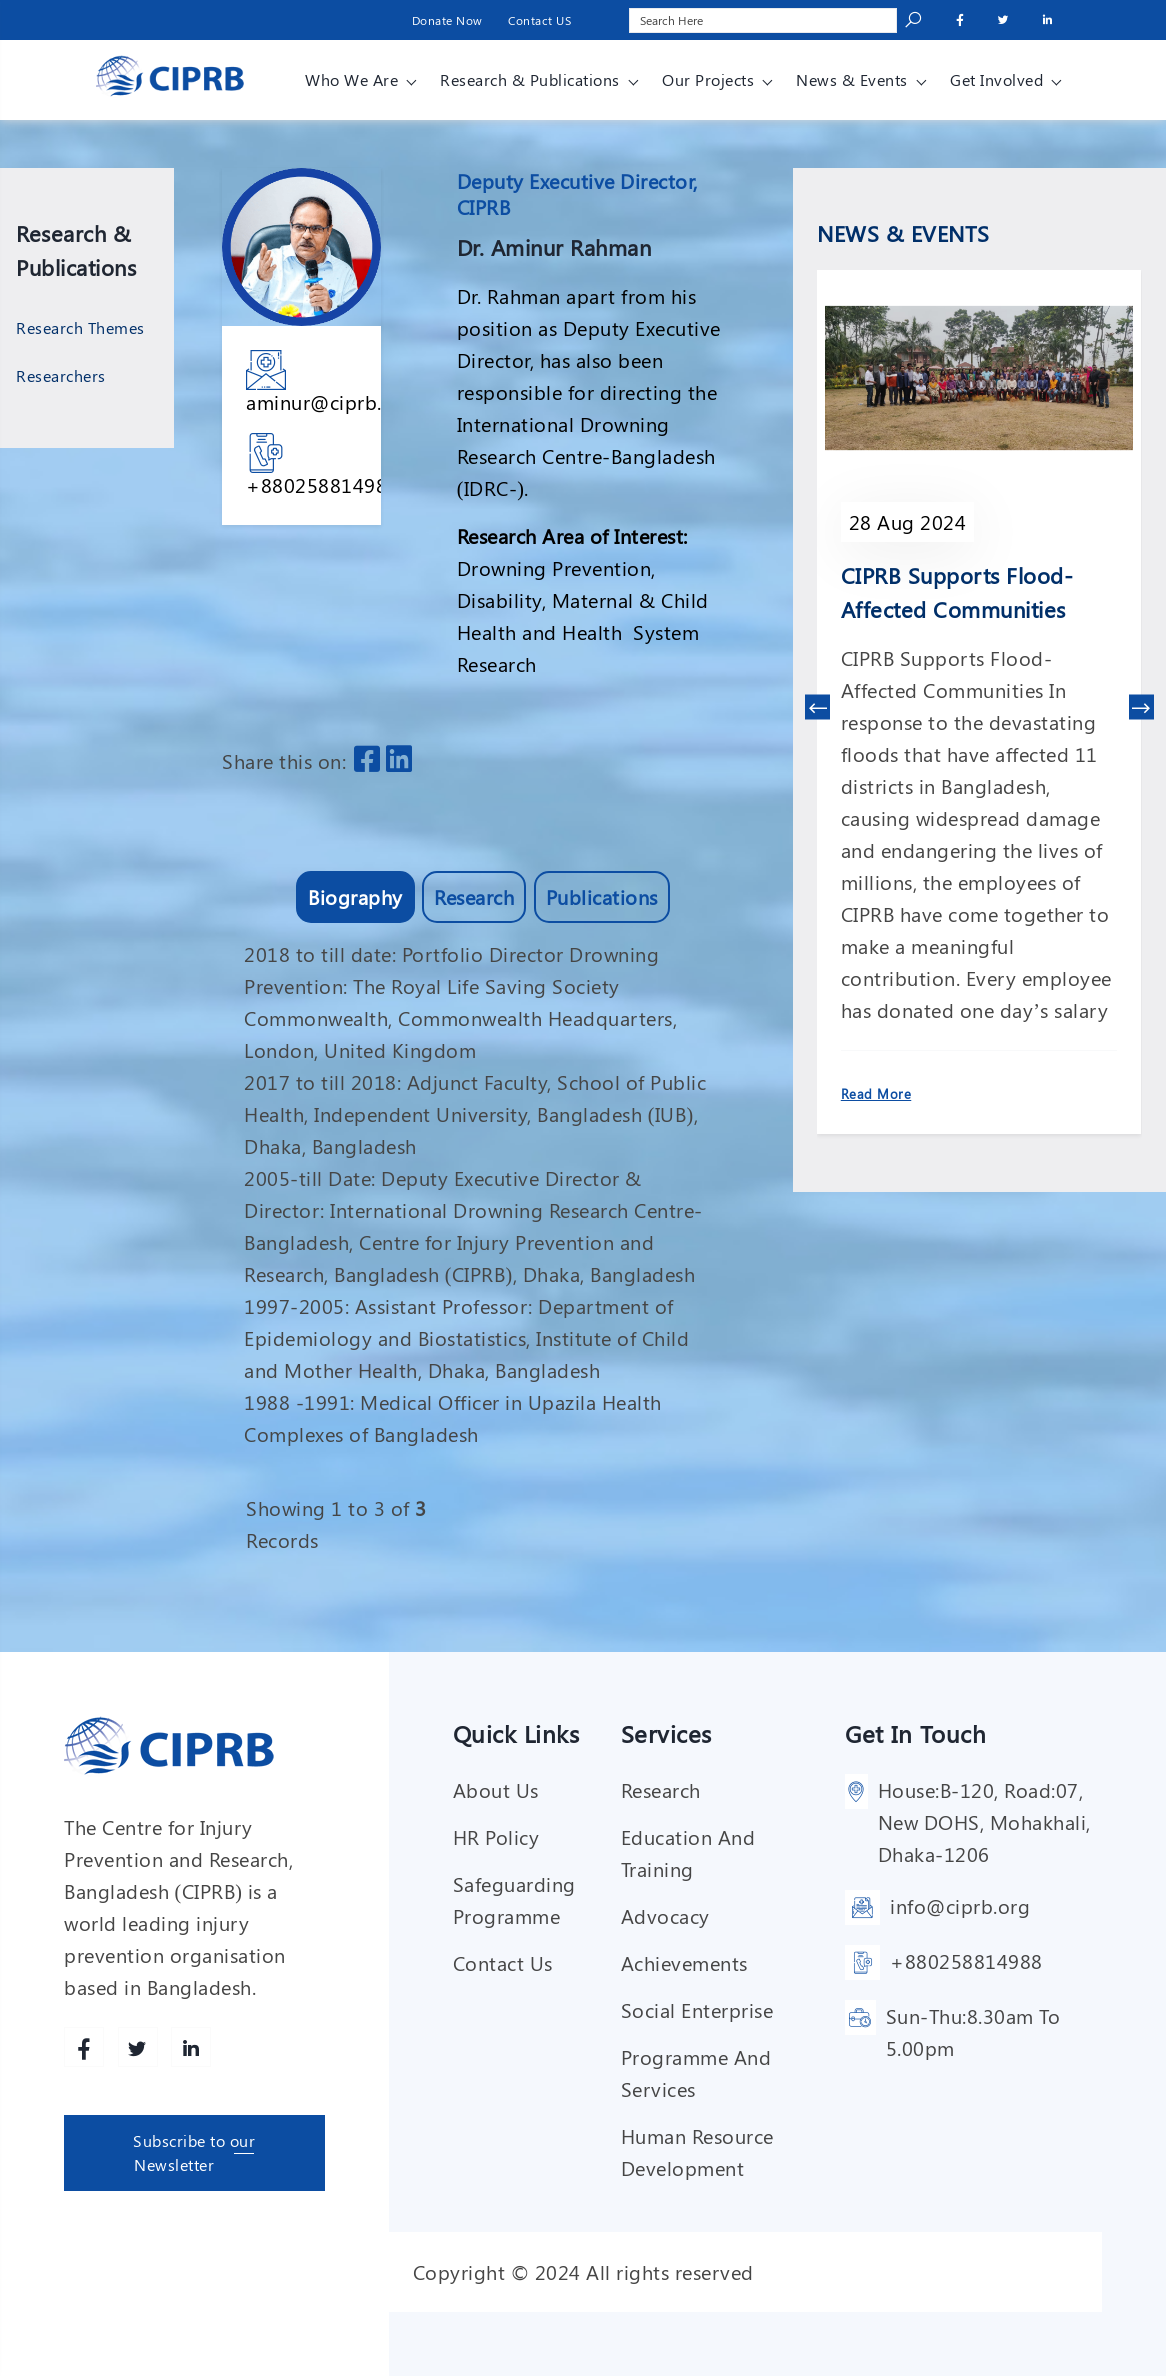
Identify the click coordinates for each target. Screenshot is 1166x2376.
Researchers (61, 375)
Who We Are (351, 79)
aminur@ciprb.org (330, 401)
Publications (602, 896)
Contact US (539, 20)
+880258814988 (322, 484)
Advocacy (665, 1915)
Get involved (996, 79)
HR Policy (496, 1836)
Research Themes (80, 327)
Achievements (684, 1962)
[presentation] (817, 707)
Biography (355, 896)
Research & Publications (530, 79)
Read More (876, 1093)
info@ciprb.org (960, 1905)
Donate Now (447, 20)
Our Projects (708, 79)
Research (474, 896)
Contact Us (503, 1962)
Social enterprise (697, 2009)
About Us (496, 1789)
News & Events (852, 79)
